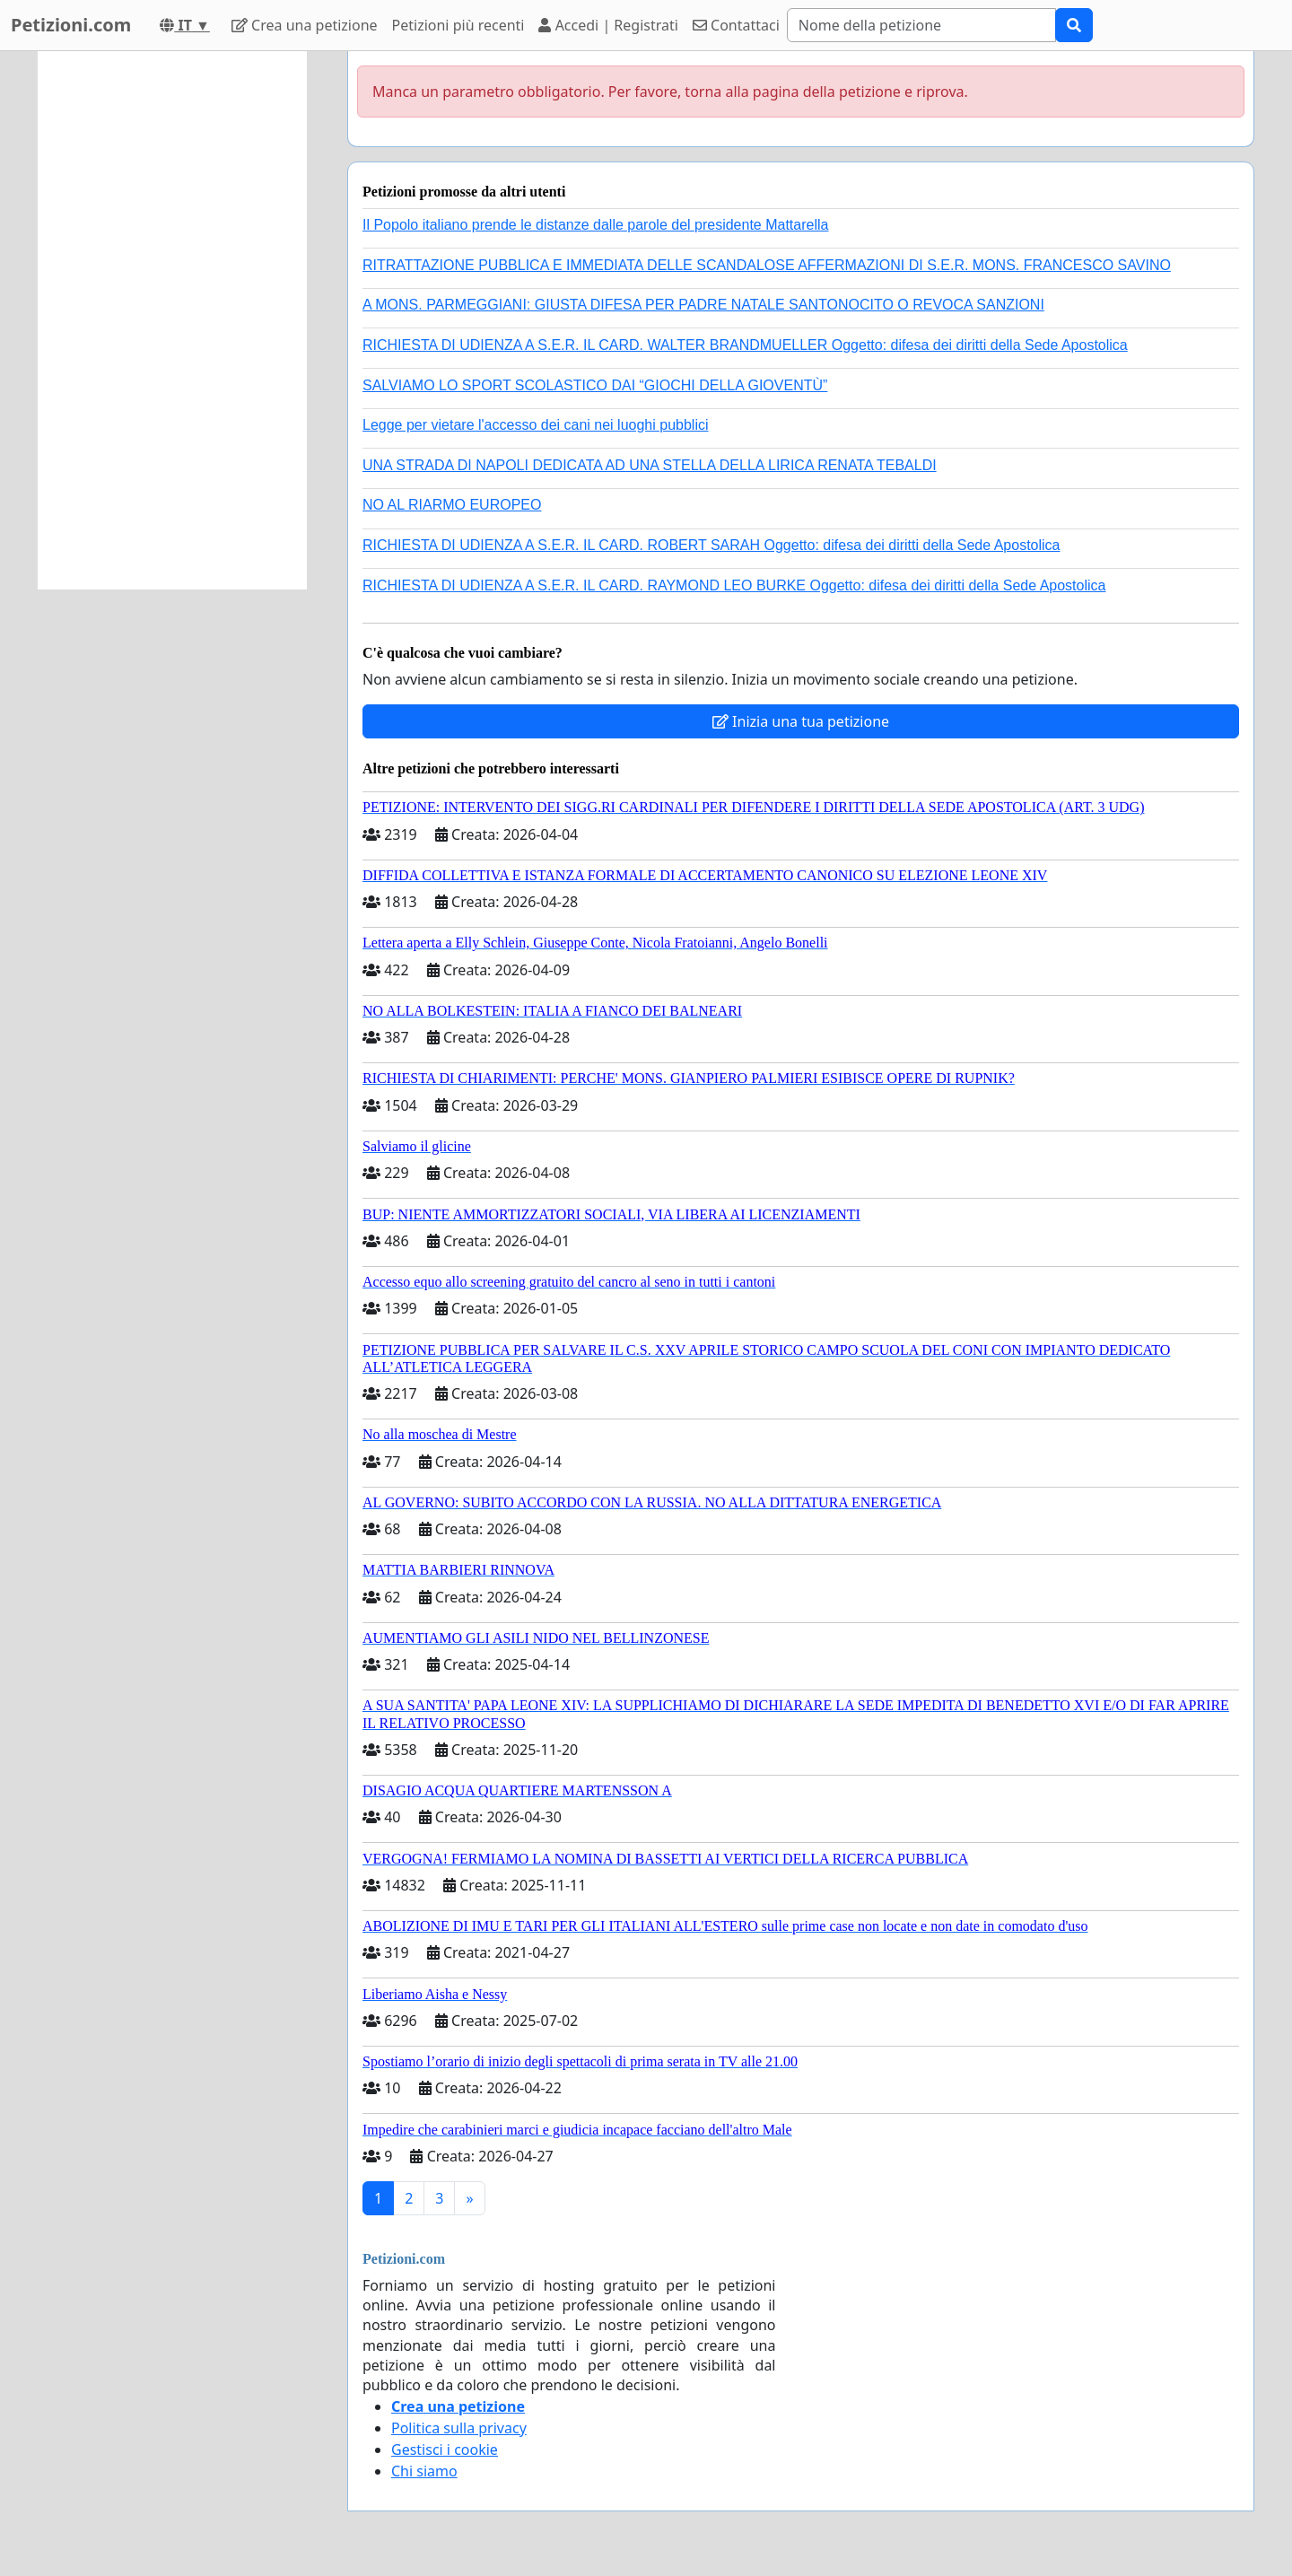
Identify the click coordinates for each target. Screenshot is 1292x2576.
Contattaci (736, 25)
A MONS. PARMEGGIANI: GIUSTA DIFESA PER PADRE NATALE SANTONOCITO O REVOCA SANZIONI (703, 304)
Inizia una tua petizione (800, 721)
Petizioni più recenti (458, 25)
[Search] (921, 25)
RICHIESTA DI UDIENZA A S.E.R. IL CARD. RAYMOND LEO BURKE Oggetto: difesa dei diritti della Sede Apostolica (733, 585)
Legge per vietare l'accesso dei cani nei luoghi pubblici (535, 424)
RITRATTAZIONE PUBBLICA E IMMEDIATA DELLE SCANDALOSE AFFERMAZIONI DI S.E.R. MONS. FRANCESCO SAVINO (766, 265)
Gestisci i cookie (444, 2449)
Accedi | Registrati (607, 25)
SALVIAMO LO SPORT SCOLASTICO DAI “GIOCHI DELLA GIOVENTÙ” (594, 385)
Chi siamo (424, 2471)
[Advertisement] (172, 320)
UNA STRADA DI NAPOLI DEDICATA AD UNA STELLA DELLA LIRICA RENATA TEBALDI (649, 465)
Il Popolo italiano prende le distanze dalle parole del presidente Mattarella (595, 224)
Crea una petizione (304, 25)
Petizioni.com (71, 25)
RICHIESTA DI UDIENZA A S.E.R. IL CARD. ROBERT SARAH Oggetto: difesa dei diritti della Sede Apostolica (711, 545)
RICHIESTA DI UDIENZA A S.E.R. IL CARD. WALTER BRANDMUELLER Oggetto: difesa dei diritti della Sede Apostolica (745, 345)
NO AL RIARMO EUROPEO (451, 504)
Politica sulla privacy (459, 2428)
